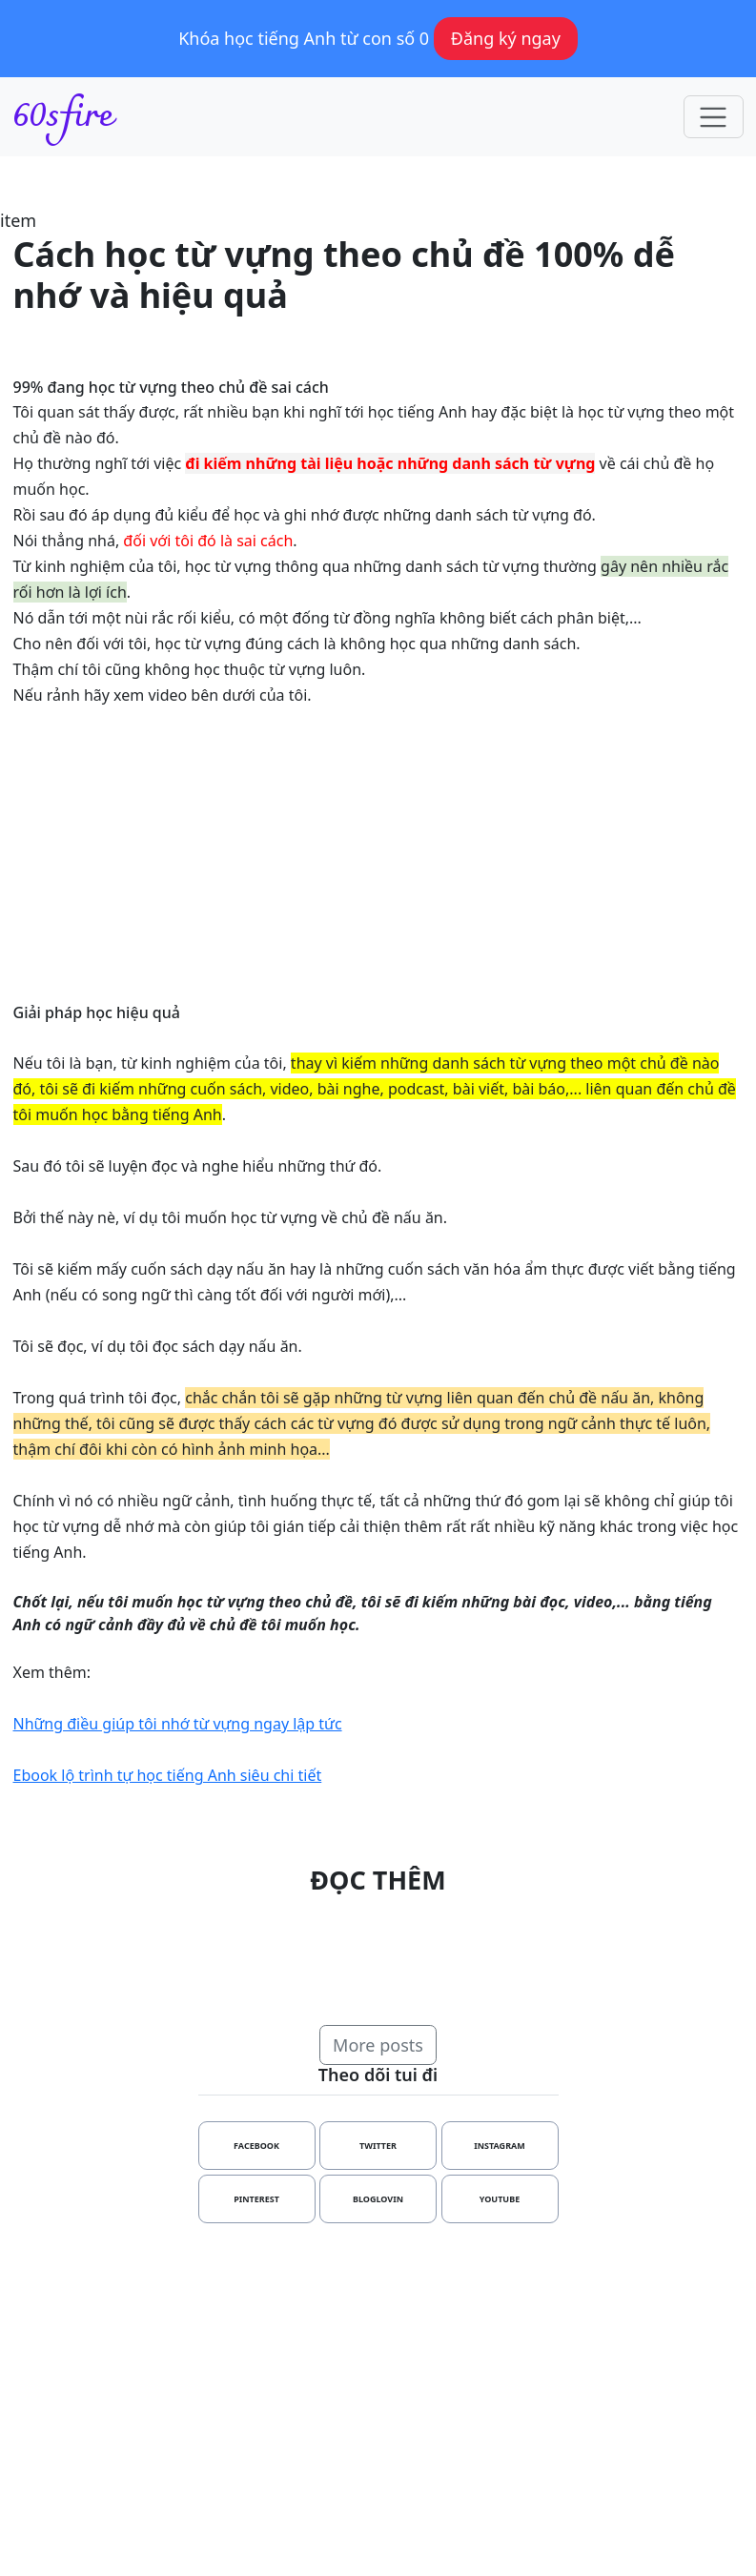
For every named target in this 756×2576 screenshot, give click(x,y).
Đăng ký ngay (506, 38)
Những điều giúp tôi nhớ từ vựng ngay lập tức (177, 1723)
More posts (378, 2045)
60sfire (62, 117)
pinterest (256, 2199)
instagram (499, 2145)
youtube (500, 2199)
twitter (378, 2145)
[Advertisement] (378, 2391)
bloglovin (378, 2199)
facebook (256, 2145)
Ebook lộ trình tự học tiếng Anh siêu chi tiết (167, 1775)
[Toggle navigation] (714, 116)
